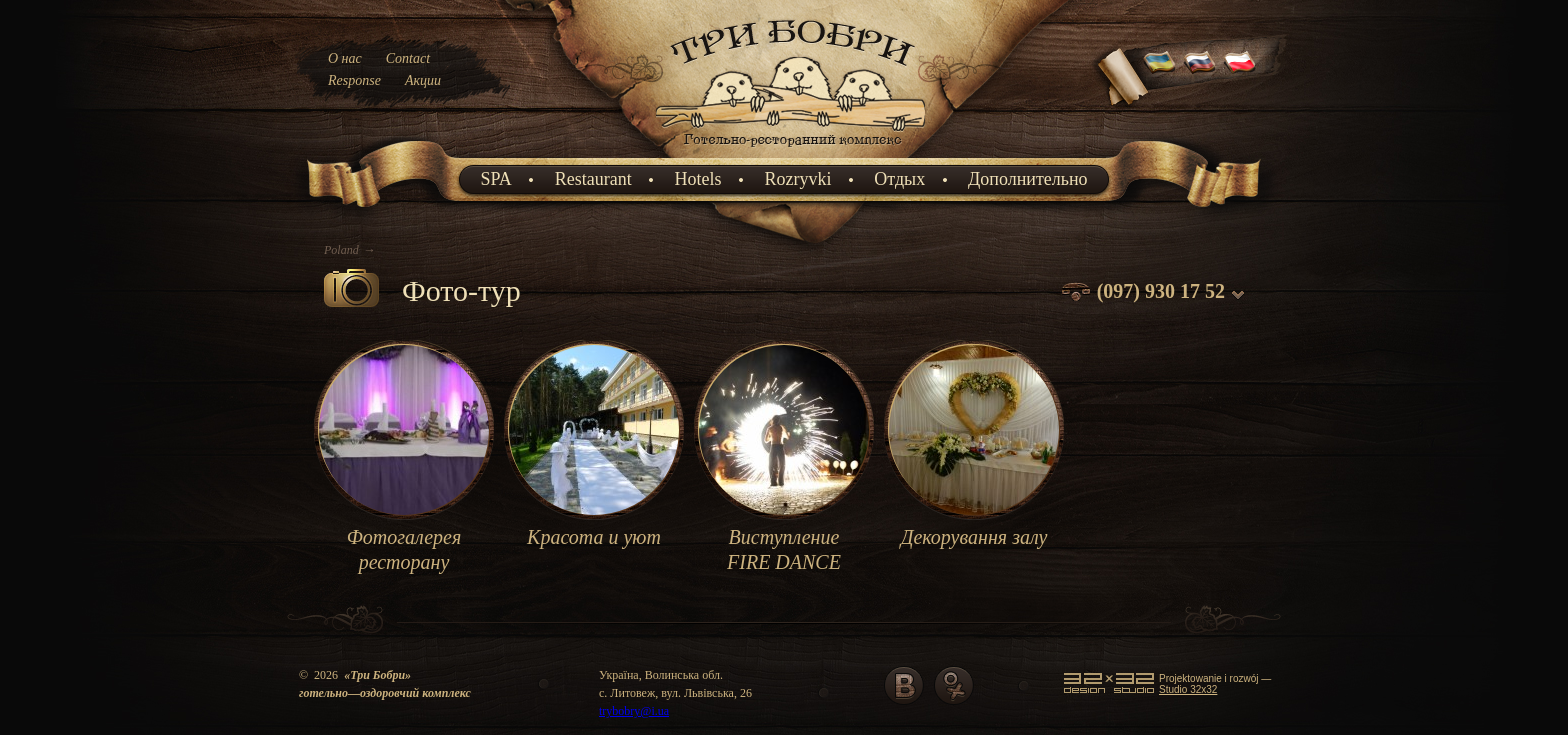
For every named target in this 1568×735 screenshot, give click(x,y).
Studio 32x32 (1188, 689)
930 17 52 (1185, 291)
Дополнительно (1028, 179)
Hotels (698, 179)
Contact (408, 58)
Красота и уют (594, 537)
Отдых (899, 179)
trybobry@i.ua (634, 711)
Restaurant (593, 179)
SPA (495, 179)
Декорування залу (974, 537)
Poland (341, 250)
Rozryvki (797, 179)
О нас (345, 58)
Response (354, 80)
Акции (423, 80)
